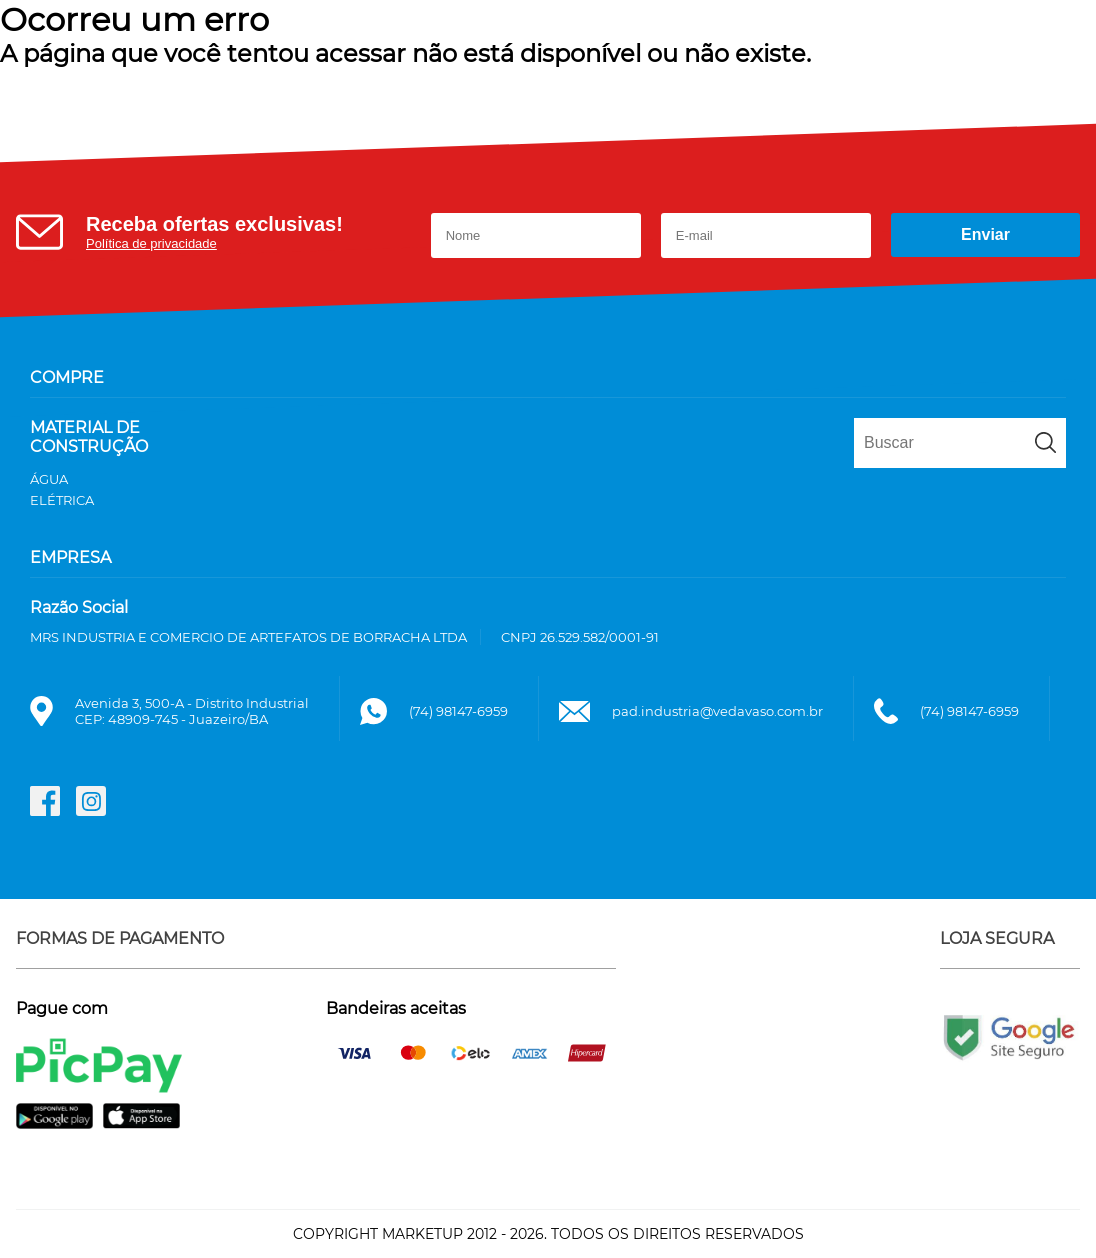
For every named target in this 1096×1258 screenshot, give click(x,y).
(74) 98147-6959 (458, 711)
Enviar (985, 234)
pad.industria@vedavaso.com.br (717, 711)
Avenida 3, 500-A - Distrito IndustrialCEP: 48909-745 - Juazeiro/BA (192, 711)
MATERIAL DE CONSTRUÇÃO (89, 437)
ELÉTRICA (62, 500)
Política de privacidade (151, 243)
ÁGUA (49, 479)
